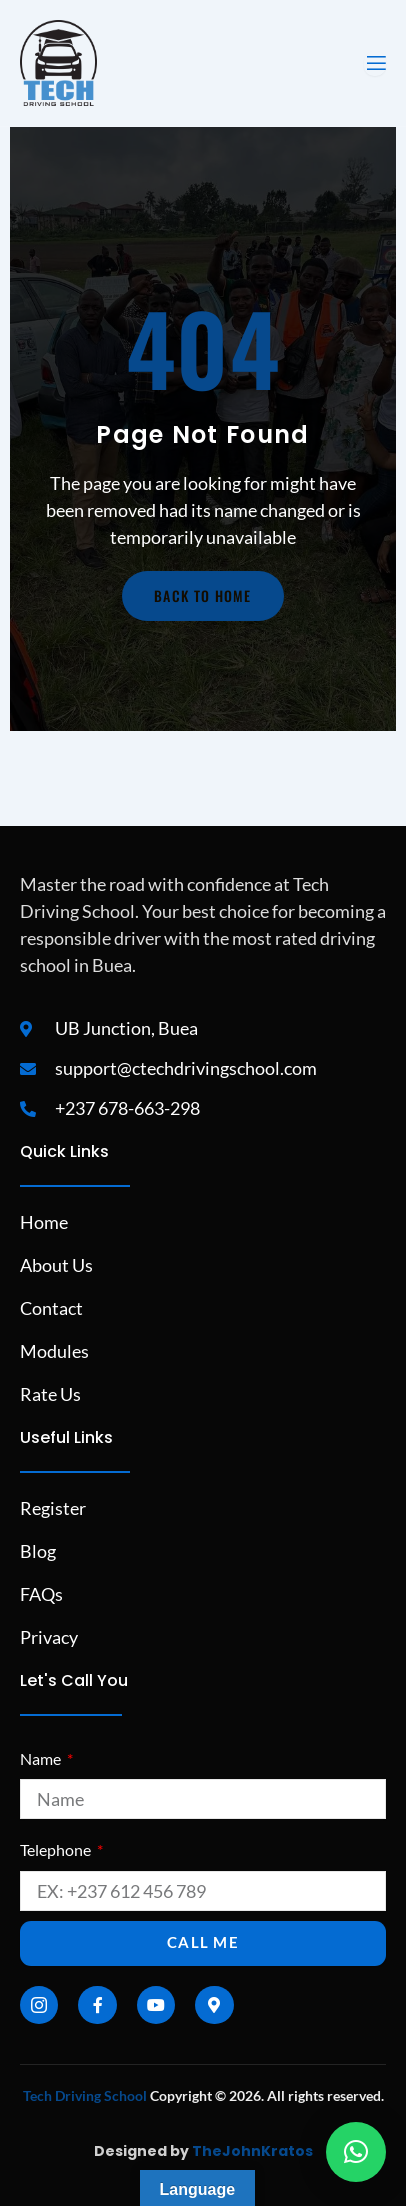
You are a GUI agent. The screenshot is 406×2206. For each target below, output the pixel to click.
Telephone (57, 1849)
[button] (356, 2152)
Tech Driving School (85, 2095)
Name (42, 1758)
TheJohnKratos (252, 2151)
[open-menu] (375, 63)
